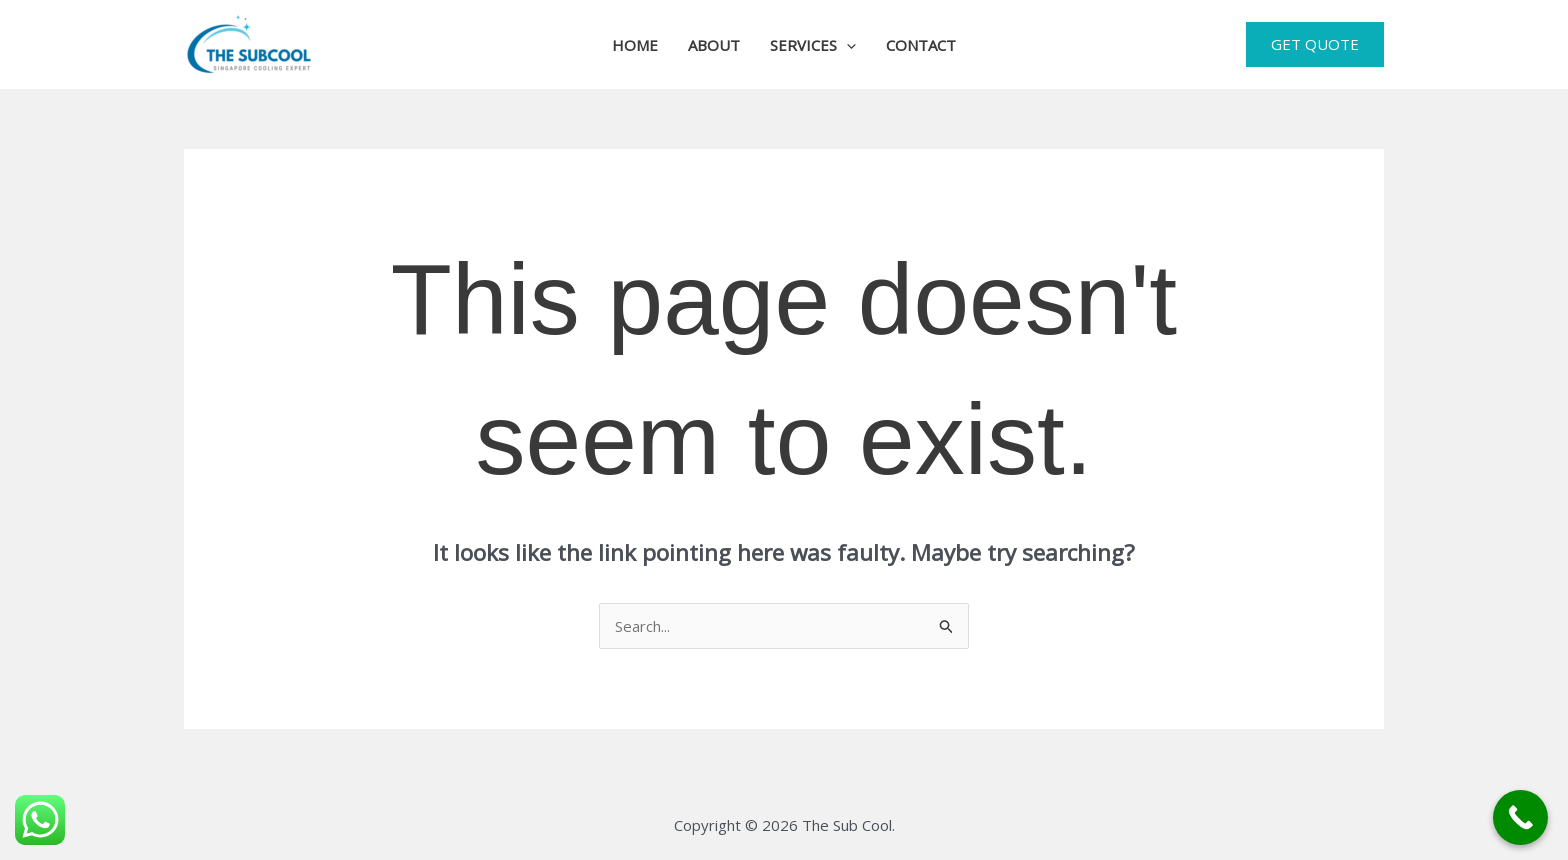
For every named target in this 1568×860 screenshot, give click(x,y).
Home (635, 45)
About (714, 45)
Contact (921, 45)
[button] (846, 45)
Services (813, 45)
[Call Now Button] (1520, 817)
